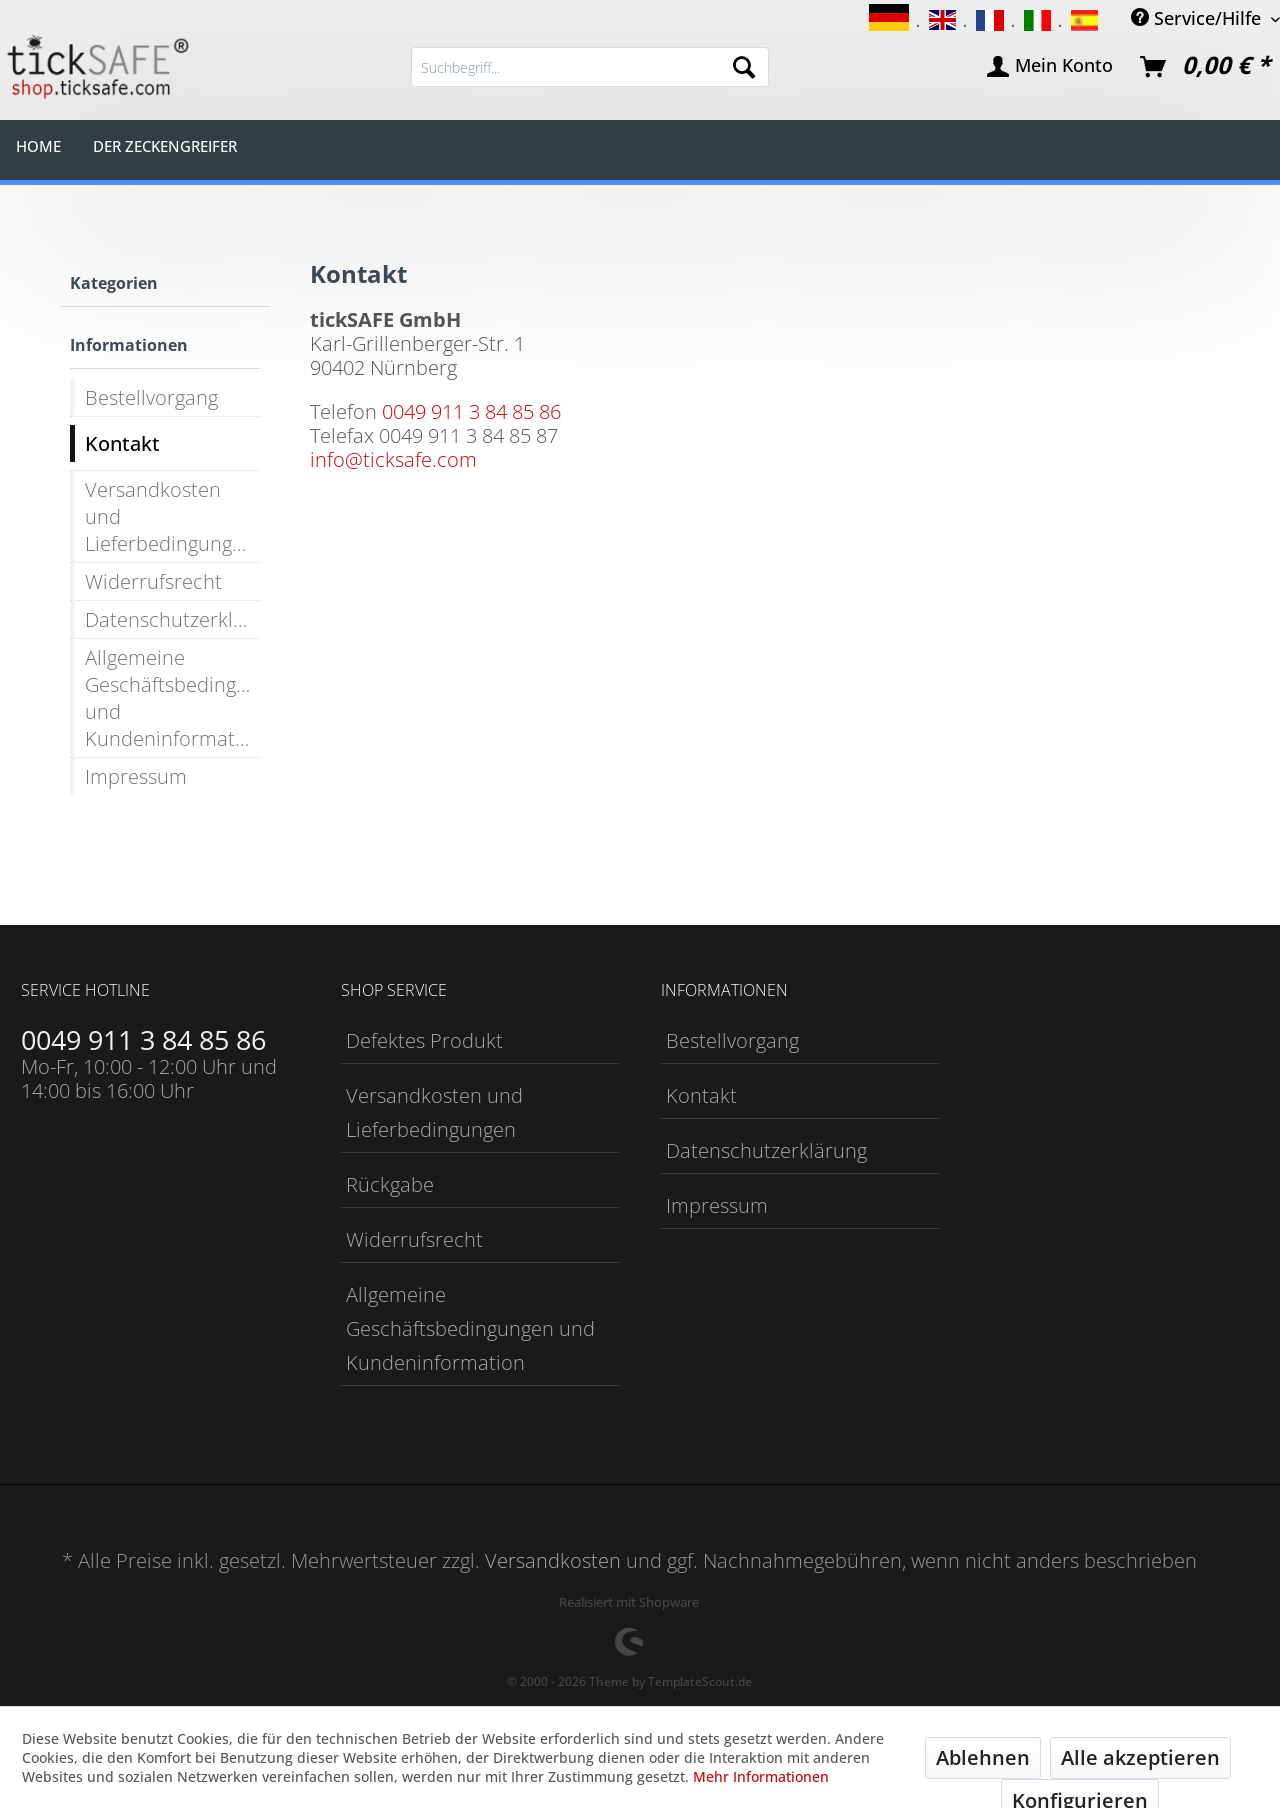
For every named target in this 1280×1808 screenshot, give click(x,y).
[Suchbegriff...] (590, 67)
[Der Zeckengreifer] (165, 145)
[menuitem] (590, 67)
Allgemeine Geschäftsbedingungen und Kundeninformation (172, 698)
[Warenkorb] (1206, 67)
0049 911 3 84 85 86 (471, 411)
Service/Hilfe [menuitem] (1198, 17)
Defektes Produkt (424, 1040)
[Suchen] (744, 67)
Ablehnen (983, 1757)
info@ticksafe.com (393, 459)
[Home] (38, 145)
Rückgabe (390, 1184)
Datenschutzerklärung (172, 619)
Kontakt (122, 443)
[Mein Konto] (1051, 67)
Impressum (136, 776)
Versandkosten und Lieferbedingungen (170, 516)
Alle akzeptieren (1140, 1757)
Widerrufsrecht (153, 581)
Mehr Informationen (761, 1776)
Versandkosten (553, 1560)
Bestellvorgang (151, 397)
